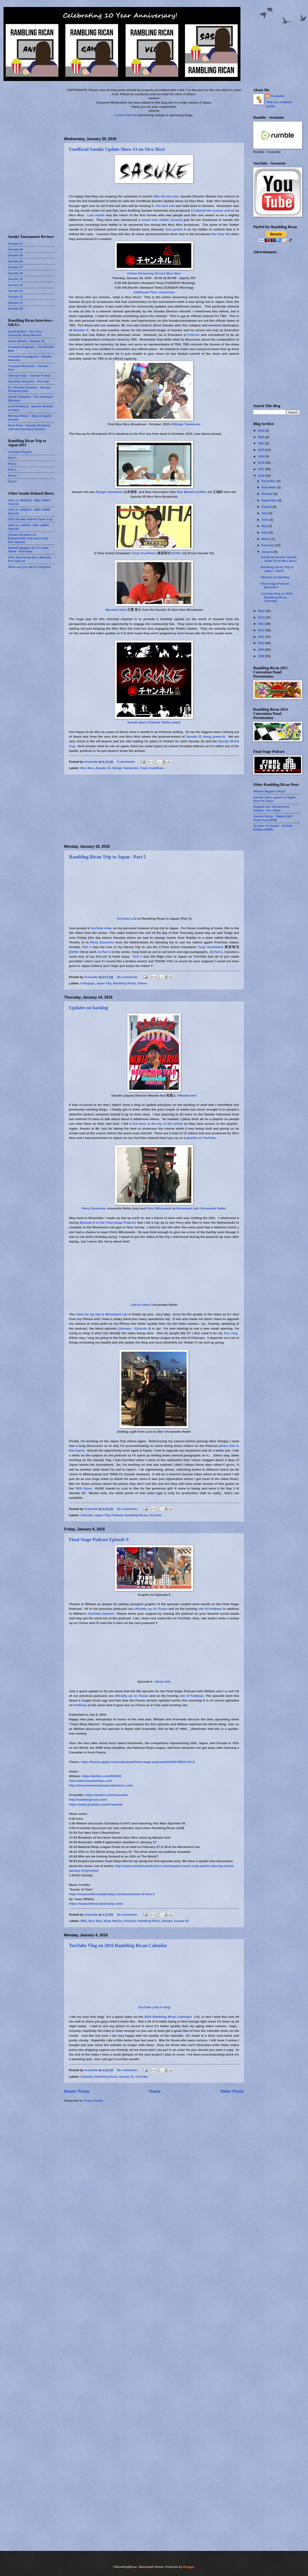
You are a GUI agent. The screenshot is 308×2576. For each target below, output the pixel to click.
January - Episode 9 (134, 1328)
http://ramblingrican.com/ (88, 1799)
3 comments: (126, 761)
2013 (261, 623)
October (267, 494)
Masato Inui (188, 1095)
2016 (261, 475)
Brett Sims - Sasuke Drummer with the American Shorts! (29, 427)
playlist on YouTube (201, 1138)
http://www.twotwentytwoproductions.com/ (101, 1785)
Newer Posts (76, 2091)
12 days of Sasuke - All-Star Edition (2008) (272, 827)
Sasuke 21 (15, 302)
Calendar (86, 1515)
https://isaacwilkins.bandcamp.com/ (96, 1903)
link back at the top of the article (158, 1123)
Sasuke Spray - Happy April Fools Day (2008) (272, 817)
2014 (261, 617)
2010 (261, 643)
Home (155, 2091)
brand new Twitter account (161, 220)
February (268, 545)
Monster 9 (80, 330)
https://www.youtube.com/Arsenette (96, 1804)
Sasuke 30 (15, 249)
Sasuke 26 (15, 273)
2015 (261, 611)
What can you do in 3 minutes (29, 567)
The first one (165, 206)
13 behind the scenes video (211, 210)
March (266, 539)
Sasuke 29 (15, 255)
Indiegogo (87, 983)
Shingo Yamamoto (186, 424)
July (264, 513)
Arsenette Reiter (214, 1208)
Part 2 (218, 952)
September (269, 500)
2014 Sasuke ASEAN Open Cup (30, 519)
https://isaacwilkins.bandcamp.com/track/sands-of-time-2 (111, 1894)
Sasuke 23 (15, 291)
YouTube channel (101, 1613)
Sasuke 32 (103, 768)
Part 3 (12, 469)
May (264, 526)
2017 (261, 469)
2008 (261, 656)
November (269, 487)
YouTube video (101, 928)
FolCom (193, 335)
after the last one (165, 196)
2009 (261, 649)
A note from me (126, 115)
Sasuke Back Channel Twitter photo (154, 722)
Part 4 (87, 947)
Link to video (140, 1305)
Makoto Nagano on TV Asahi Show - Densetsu (28, 549)
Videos (142, 983)
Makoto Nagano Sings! (269, 791)
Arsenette (277, 96)
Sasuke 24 (15, 285)
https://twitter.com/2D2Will (101, 1776)
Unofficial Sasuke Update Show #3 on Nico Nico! (117, 149)
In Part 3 (104, 952)
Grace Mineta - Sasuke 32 (26, 341)
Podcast (117, 1515)
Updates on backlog (88, 1007)
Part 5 (12, 481)
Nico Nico (87, 768)
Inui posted (174, 229)
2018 (261, 462)
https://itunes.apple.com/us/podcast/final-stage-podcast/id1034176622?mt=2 (138, 1762)
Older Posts (232, 2091)
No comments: (128, 977)
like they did (221, 234)
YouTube (155, 1515)
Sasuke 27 (15, 267)
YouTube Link (126, 918)
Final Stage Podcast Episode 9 (99, 1539)
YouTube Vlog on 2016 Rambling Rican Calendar (118, 1945)
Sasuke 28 (15, 261)
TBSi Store (83, 1488)
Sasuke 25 (15, 279)
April (265, 532)
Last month (96, 215)
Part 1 (137, 956)
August (267, 506)
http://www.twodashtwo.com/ (90, 1781)
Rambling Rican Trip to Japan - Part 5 (107, 856)
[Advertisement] (154, 809)
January (267, 552)
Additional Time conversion (154, 292)
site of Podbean (210, 1608)
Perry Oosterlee (102, 942)
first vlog (230, 1333)
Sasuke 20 (15, 308)
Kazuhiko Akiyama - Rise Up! (28, 381)
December (269, 481)
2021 (261, 443)
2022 (261, 437)
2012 (261, 630)
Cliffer (201, 492)
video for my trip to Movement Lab (101, 1314)
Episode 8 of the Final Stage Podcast (108, 1222)
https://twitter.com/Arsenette (107, 1795)
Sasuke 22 (15, 296)
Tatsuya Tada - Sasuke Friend (29, 375)
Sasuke (167, 1921)
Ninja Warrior (113, 1921)
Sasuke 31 (126, 2076)
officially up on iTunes (151, 1608)
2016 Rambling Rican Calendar (167, 2017)
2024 (261, 430)
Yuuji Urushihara (143, 553)
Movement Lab (187, 1208)
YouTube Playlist (20, 452)
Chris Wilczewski (159, 1208)
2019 (261, 456)
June (265, 519)
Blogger (188, 2567)
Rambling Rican (124, 983)
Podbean (80, 1705)
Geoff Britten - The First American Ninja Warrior (25, 333)
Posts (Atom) (93, 2100)
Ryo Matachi (186, 492)
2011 (261, 636)
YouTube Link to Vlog (154, 2007)
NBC (83, 1921)
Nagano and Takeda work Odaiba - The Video (271, 808)
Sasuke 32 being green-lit (205, 736)
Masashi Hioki (115, 609)
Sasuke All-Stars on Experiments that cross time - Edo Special (29, 538)
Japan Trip (103, 983)
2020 (261, 450)
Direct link (162, 1681)
